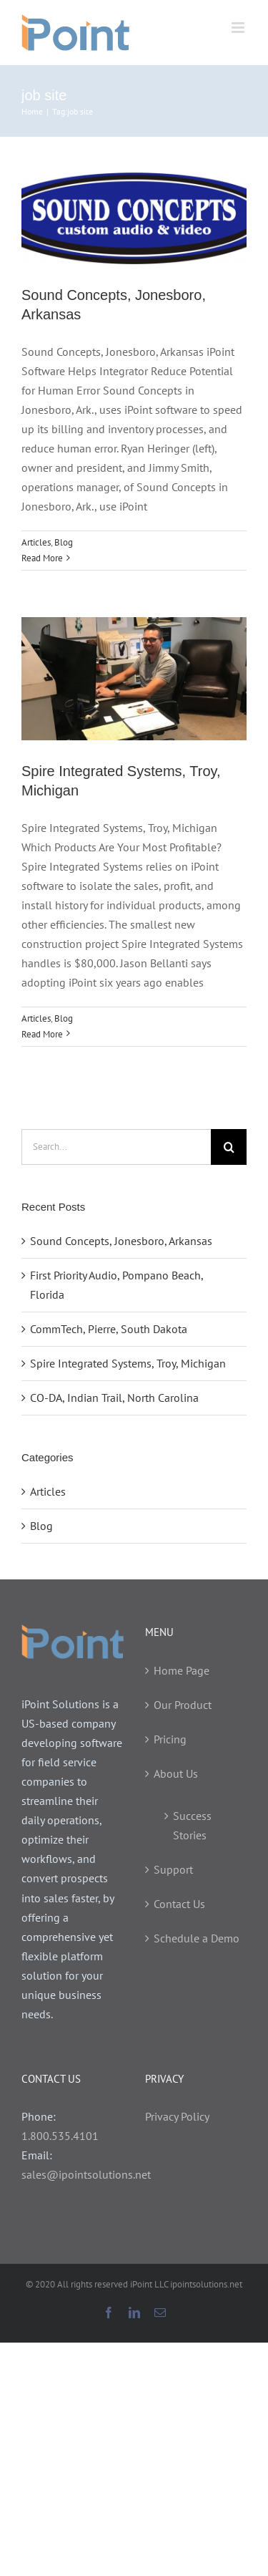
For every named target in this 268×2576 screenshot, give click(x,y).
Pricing (170, 1739)
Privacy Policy (177, 2116)
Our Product (183, 1705)
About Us (176, 1773)
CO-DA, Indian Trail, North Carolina (114, 1397)
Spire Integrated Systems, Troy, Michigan (128, 1363)
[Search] (229, 1147)
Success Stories (192, 1825)
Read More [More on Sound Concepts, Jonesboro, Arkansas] (42, 558)
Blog (63, 542)
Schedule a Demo (196, 1938)
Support (173, 1869)
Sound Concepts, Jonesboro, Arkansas (121, 1241)
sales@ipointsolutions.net (86, 2174)
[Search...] (116, 1147)
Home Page (181, 1670)
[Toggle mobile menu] (239, 27)
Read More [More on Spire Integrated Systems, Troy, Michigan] (42, 1034)
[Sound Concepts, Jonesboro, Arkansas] (134, 218)
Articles (36, 542)
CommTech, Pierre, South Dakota (108, 1329)
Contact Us (179, 1904)
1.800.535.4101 (60, 2136)
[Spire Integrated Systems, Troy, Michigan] (134, 678)
